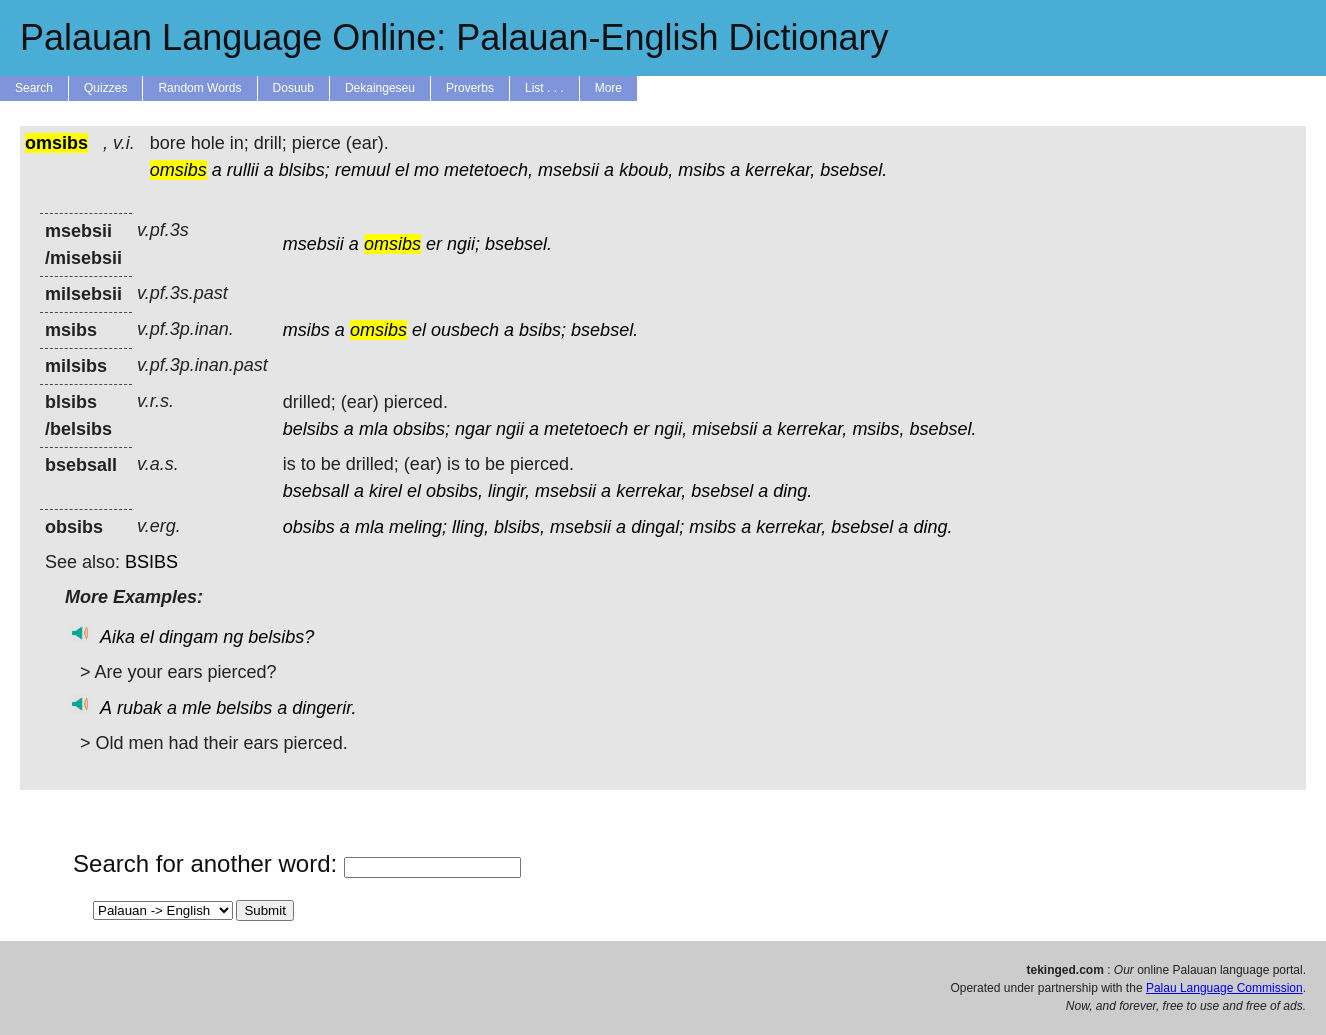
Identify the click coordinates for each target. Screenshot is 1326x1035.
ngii (510, 429)
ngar (473, 429)
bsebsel (722, 491)
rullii (243, 170)
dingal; (657, 527)
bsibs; (542, 330)
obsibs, (454, 491)
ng (233, 637)
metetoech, (488, 170)
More (608, 88)
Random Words (199, 88)
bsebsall (316, 491)
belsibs (311, 429)
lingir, (509, 491)
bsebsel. (853, 170)
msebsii (568, 170)
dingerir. (324, 708)
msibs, (878, 429)
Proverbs (470, 88)
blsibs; (304, 170)
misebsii (724, 429)
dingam (188, 637)
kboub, (646, 170)
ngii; (463, 244)
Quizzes (105, 88)
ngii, (670, 429)
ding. (792, 491)
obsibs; (421, 429)
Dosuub (293, 88)
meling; (418, 527)
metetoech (586, 429)
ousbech (465, 330)
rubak (139, 708)
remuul (362, 170)
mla (373, 429)
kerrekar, (780, 170)
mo (426, 170)
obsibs (309, 527)
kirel (385, 491)
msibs (701, 170)
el (402, 170)
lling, (470, 527)
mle (196, 708)
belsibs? (281, 637)
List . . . (544, 88)
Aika (117, 637)
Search (34, 88)
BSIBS (151, 562)
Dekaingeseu (380, 88)
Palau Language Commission (1224, 988)
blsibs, (519, 527)
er (434, 244)
